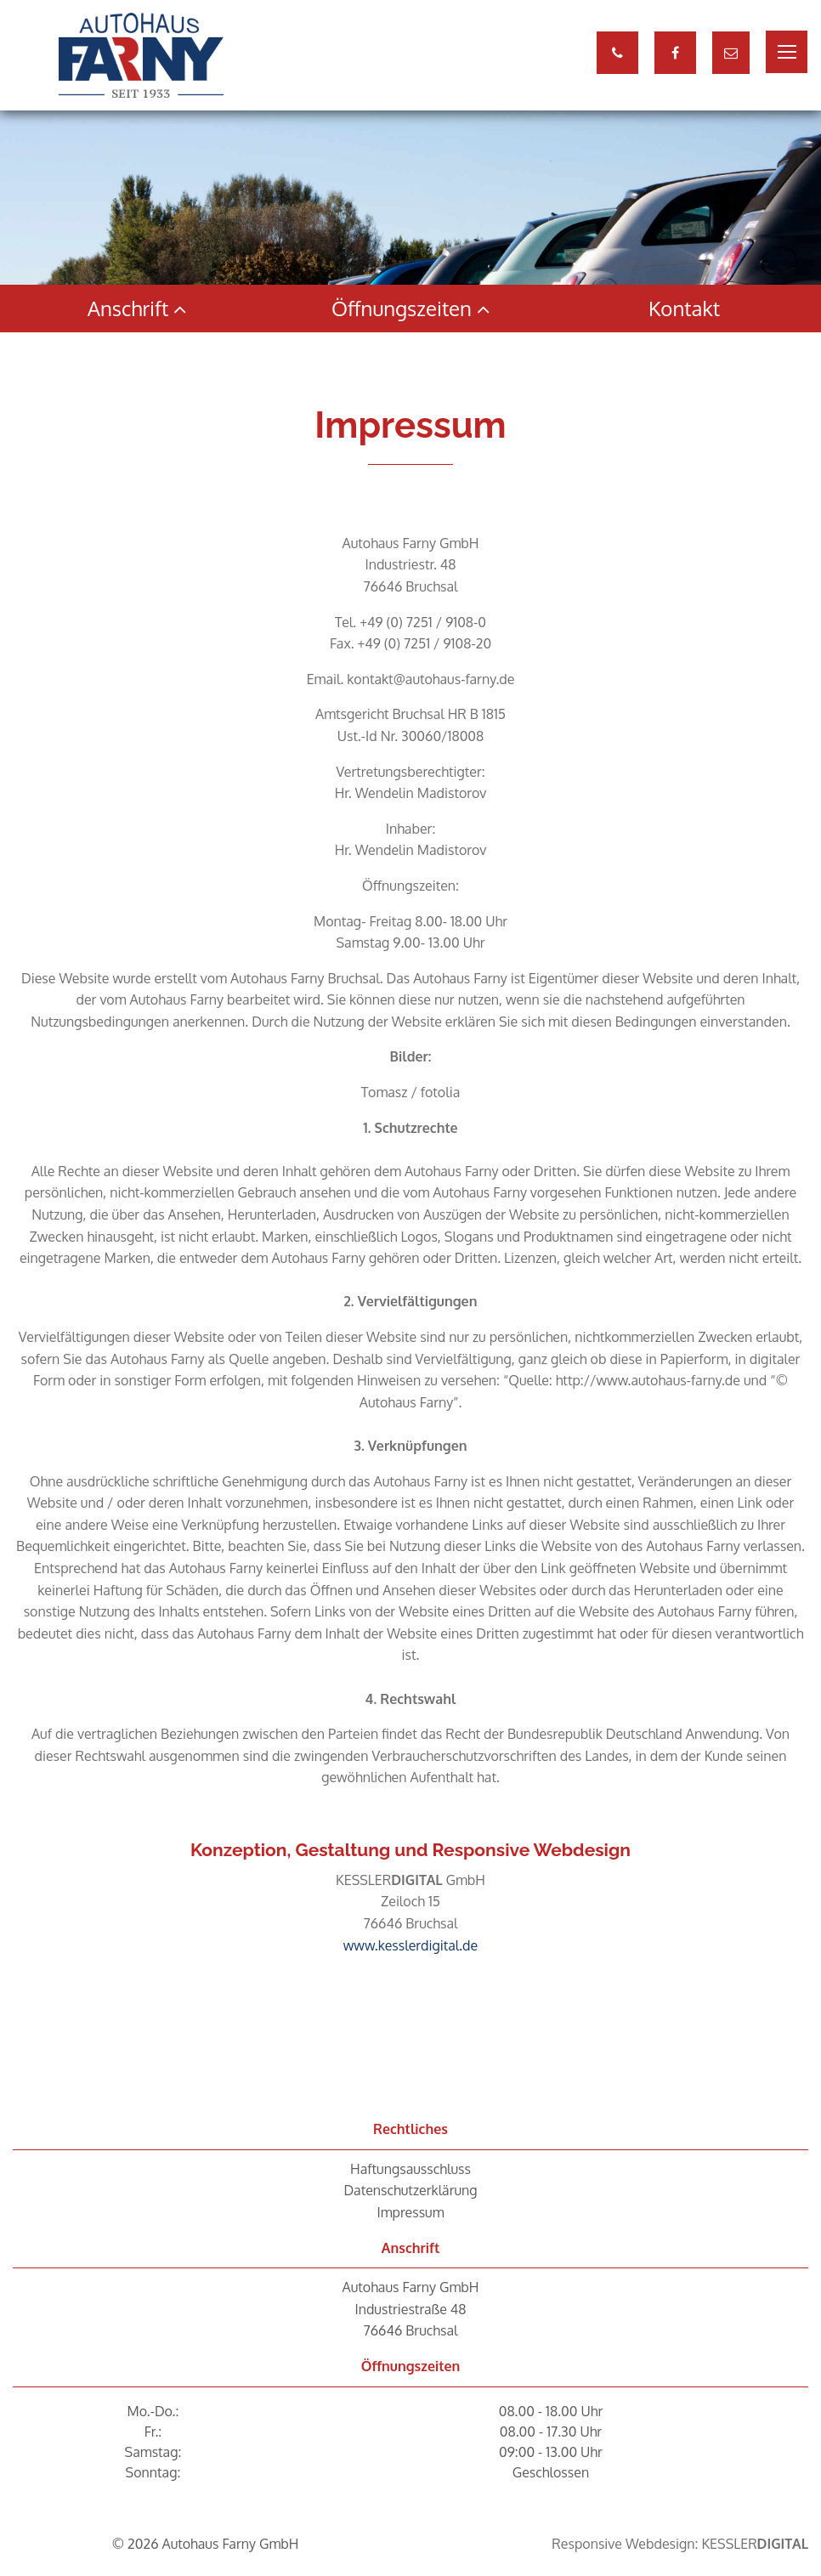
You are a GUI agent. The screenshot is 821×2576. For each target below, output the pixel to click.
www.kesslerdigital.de (410, 1945)
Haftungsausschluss (410, 2168)
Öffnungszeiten (410, 308)
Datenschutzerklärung (410, 2190)
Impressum (410, 2212)
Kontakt (684, 308)
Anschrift (137, 308)
